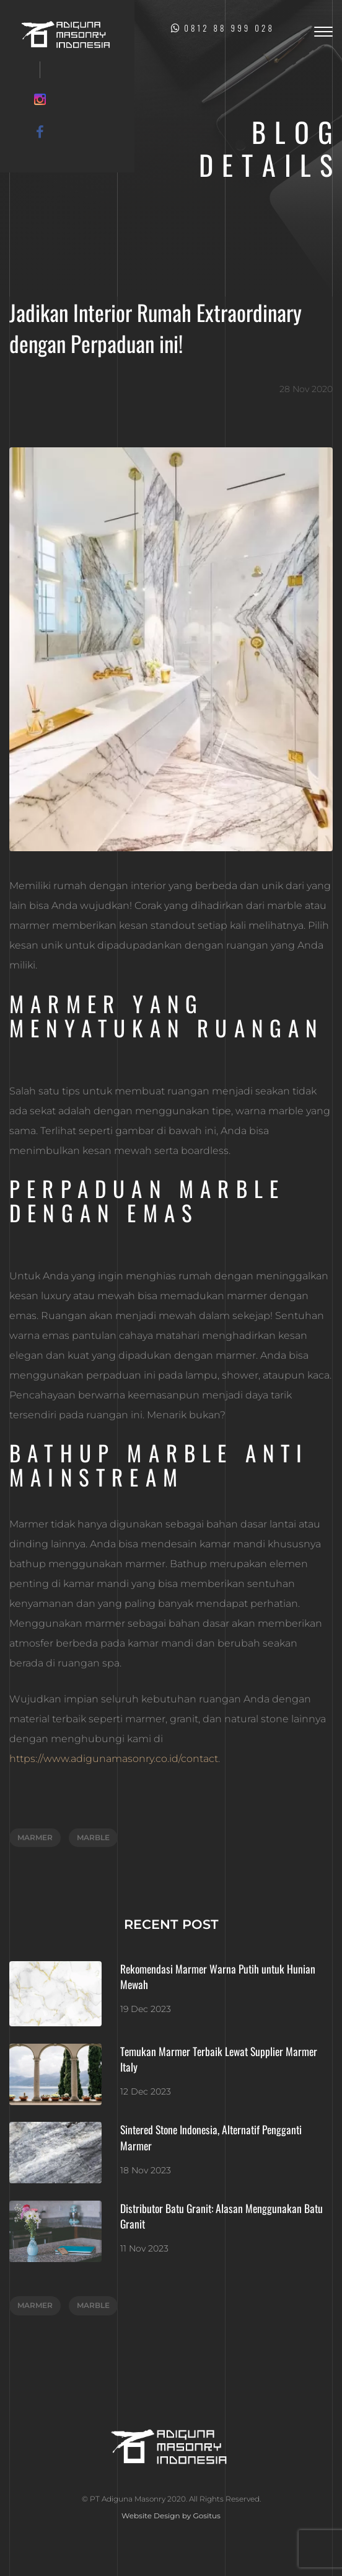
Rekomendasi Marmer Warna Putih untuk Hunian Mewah (217, 1977)
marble (93, 1837)
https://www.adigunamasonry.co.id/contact (113, 1758)
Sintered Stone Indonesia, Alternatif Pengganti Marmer (211, 2137)
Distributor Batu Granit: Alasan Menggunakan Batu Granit (221, 2216)
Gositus (207, 2515)
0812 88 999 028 (222, 28)
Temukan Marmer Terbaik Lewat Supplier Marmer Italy (218, 2059)
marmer (35, 1837)
